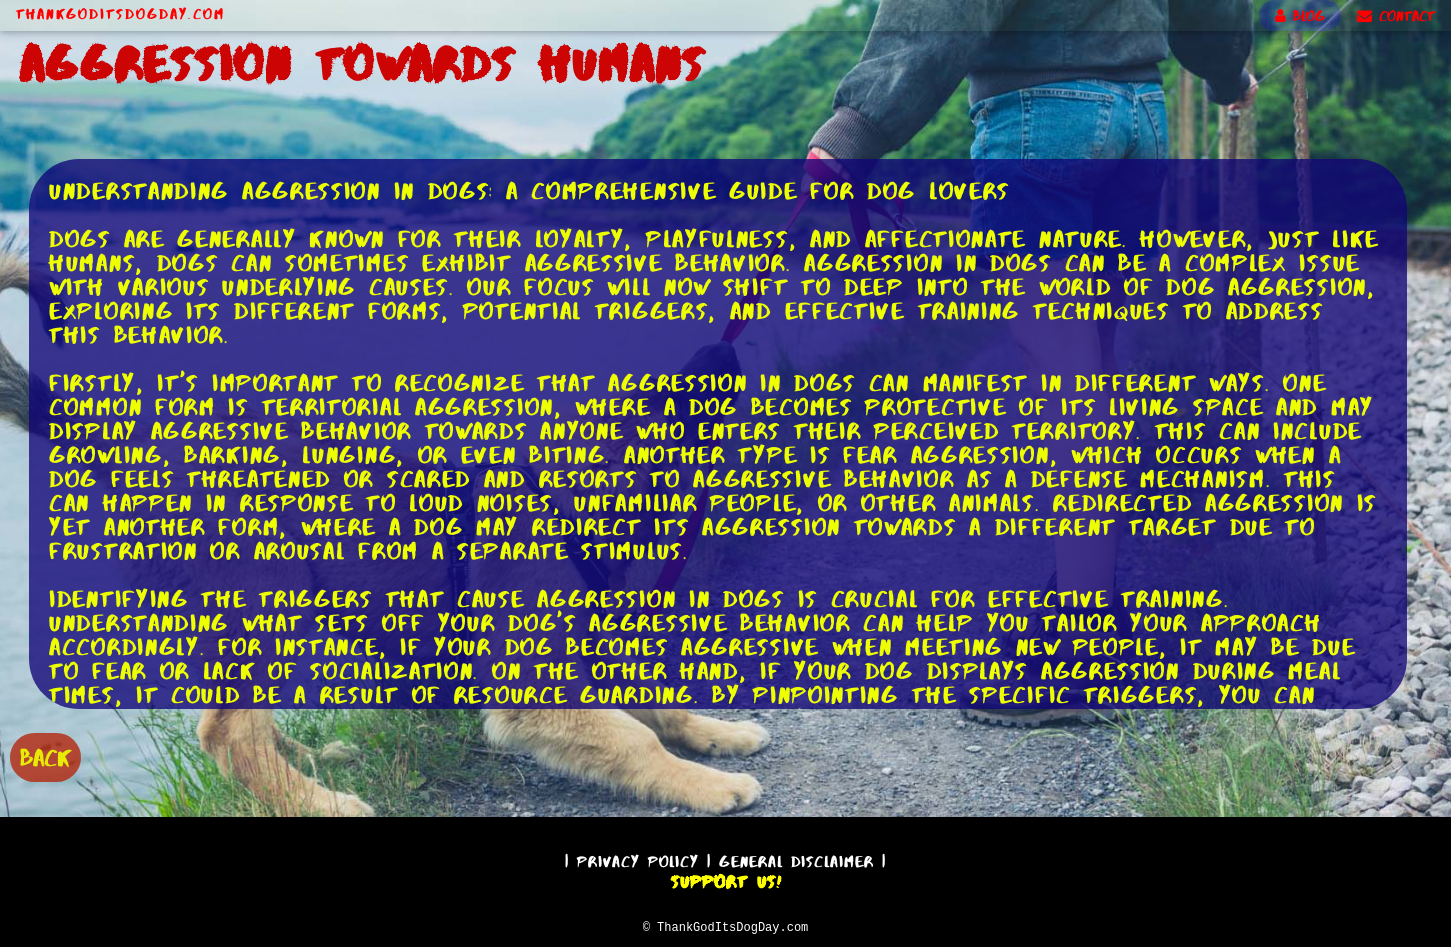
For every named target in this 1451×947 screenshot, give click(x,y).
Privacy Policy (638, 858)
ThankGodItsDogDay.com (120, 14)
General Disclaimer (796, 858)
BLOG (1300, 16)
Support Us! (726, 879)
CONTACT (1396, 16)
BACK (45, 755)
